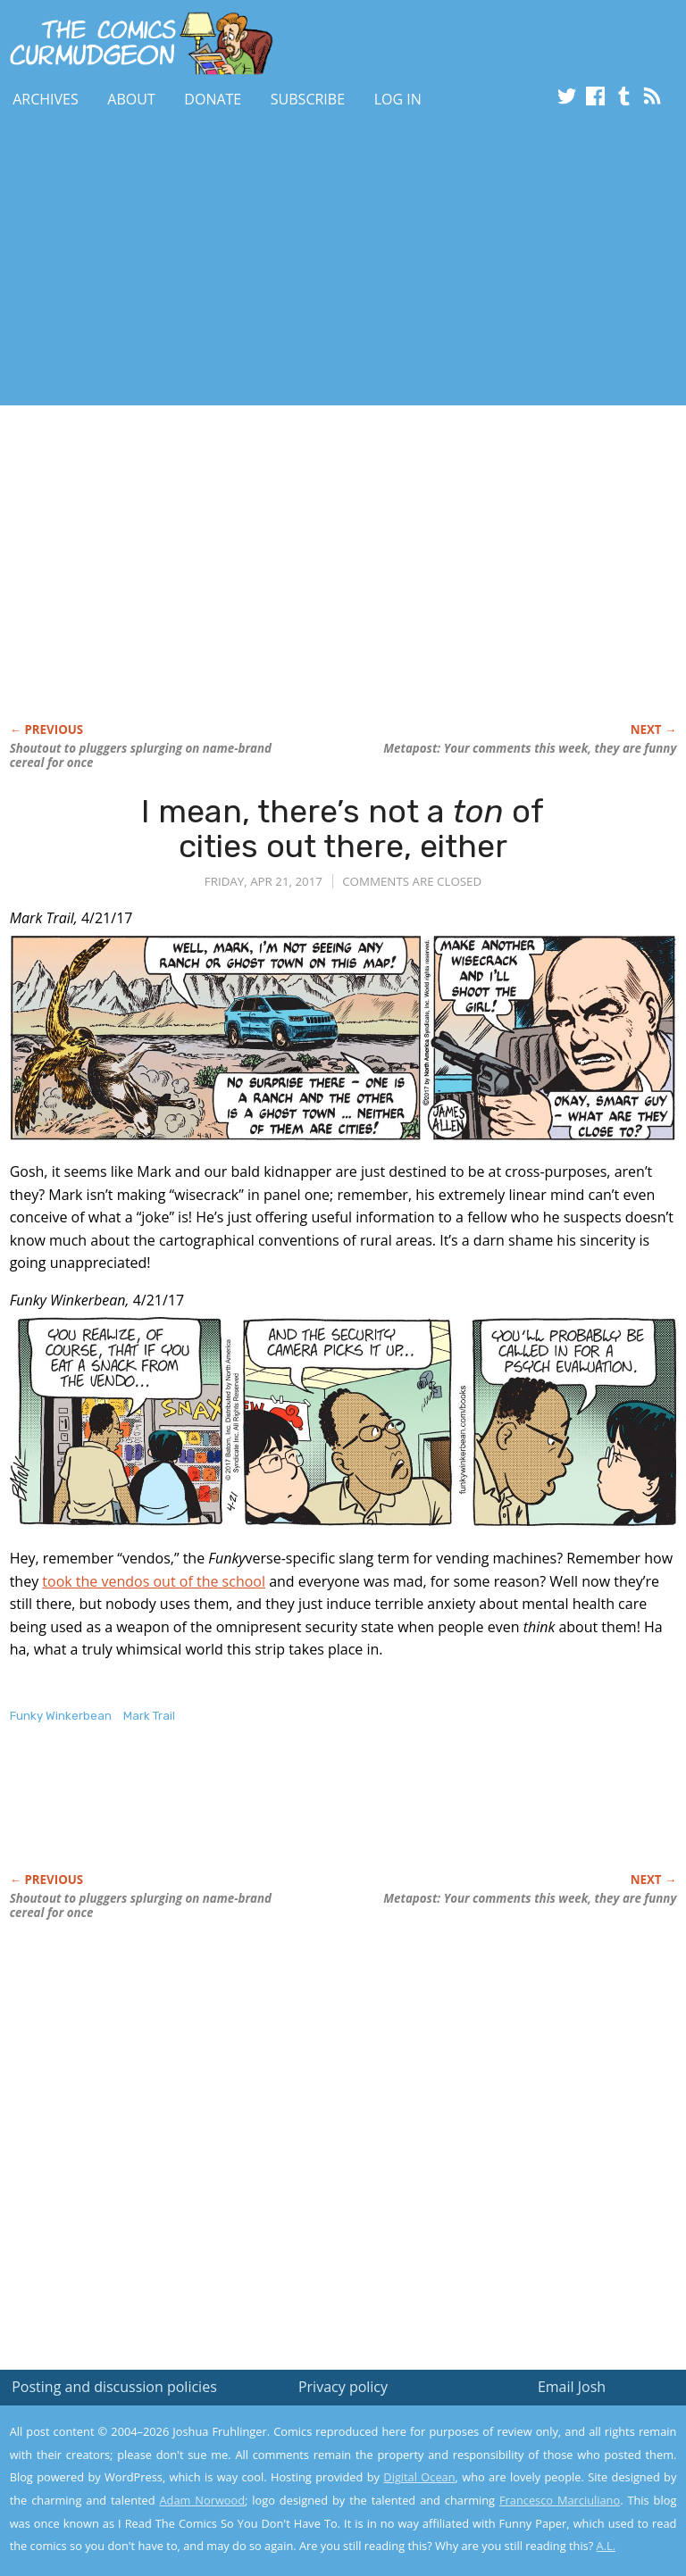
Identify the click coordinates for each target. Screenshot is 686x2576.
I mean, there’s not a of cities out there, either (342, 829)
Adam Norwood (203, 2500)
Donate (212, 99)
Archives (46, 99)
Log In (398, 99)
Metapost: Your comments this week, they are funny (529, 748)
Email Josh (572, 2387)
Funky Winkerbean (61, 1715)
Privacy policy (343, 2387)
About (131, 99)
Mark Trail (149, 1715)
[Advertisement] (209, 262)
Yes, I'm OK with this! (534, 2509)
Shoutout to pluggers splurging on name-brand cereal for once (141, 755)
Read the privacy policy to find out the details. (526, 2464)
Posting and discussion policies (114, 2387)
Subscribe (308, 99)
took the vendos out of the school (153, 1581)
